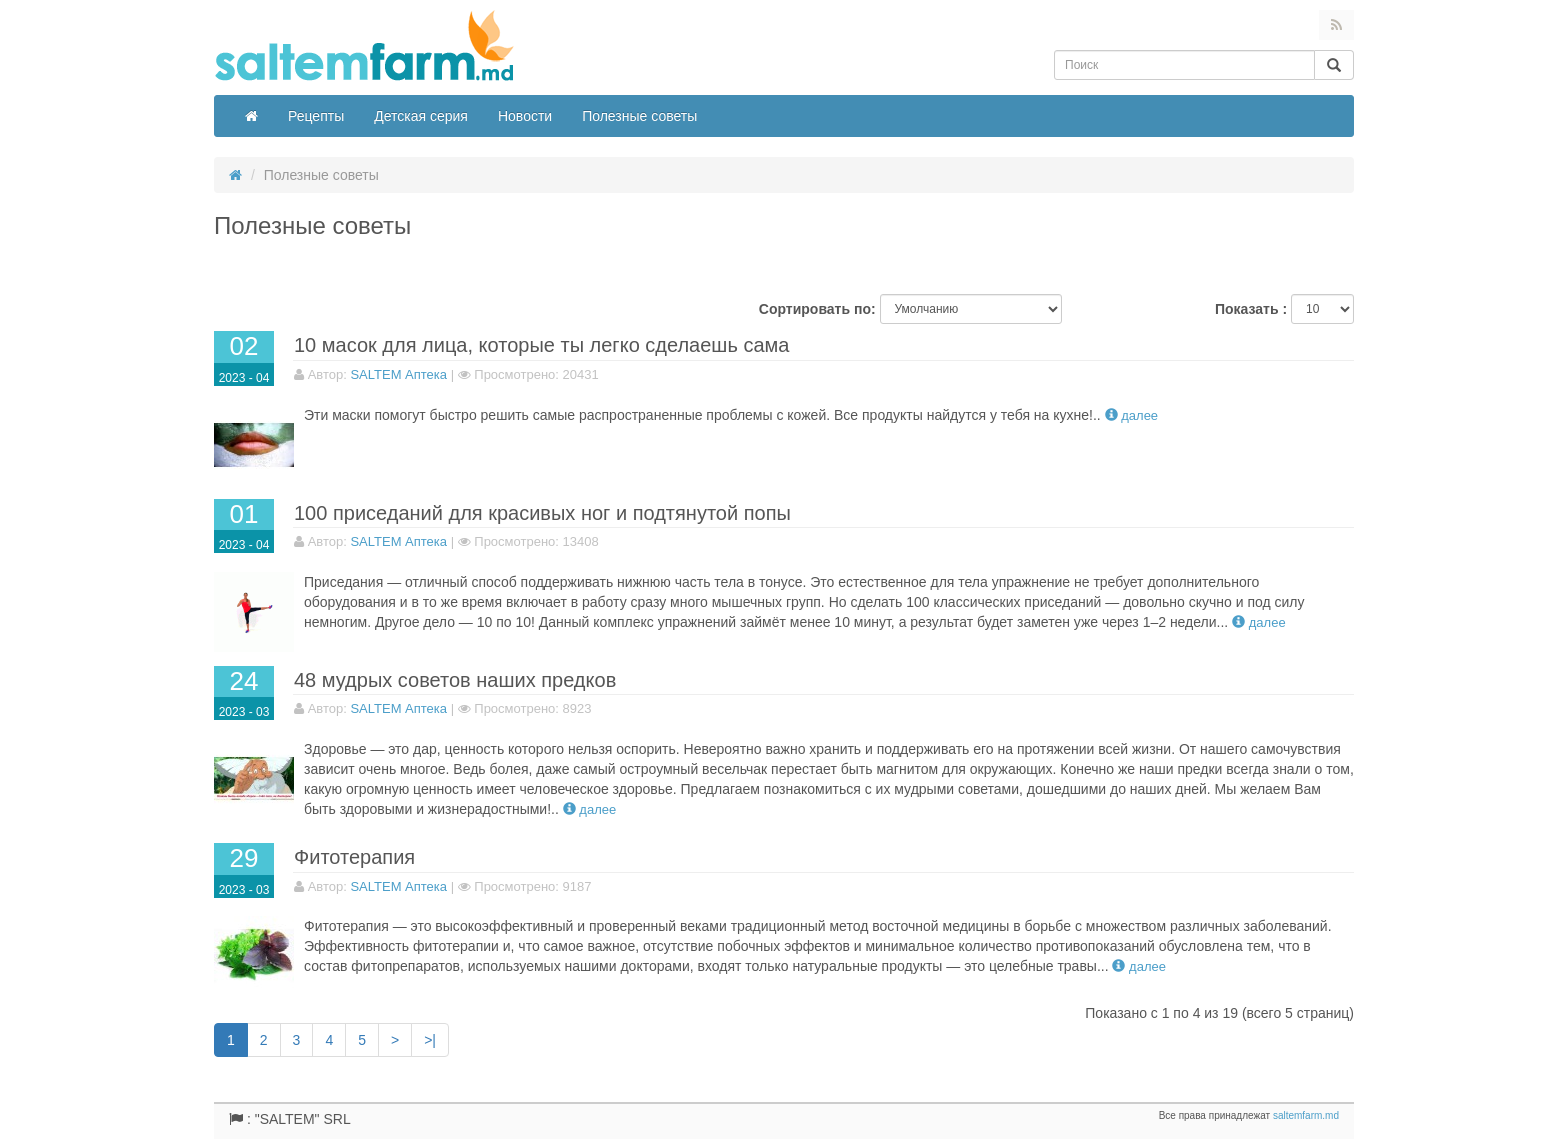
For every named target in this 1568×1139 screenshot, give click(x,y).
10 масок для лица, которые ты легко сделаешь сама (541, 345)
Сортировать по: (817, 309)
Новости (525, 116)
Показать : (1251, 309)
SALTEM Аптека (398, 374)
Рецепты (316, 116)
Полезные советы (639, 116)
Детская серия (421, 116)
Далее (1131, 415)
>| (430, 1040)
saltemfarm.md (1306, 1115)
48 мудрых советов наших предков (455, 680)
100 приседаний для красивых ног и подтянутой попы (542, 513)
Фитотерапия (354, 857)
